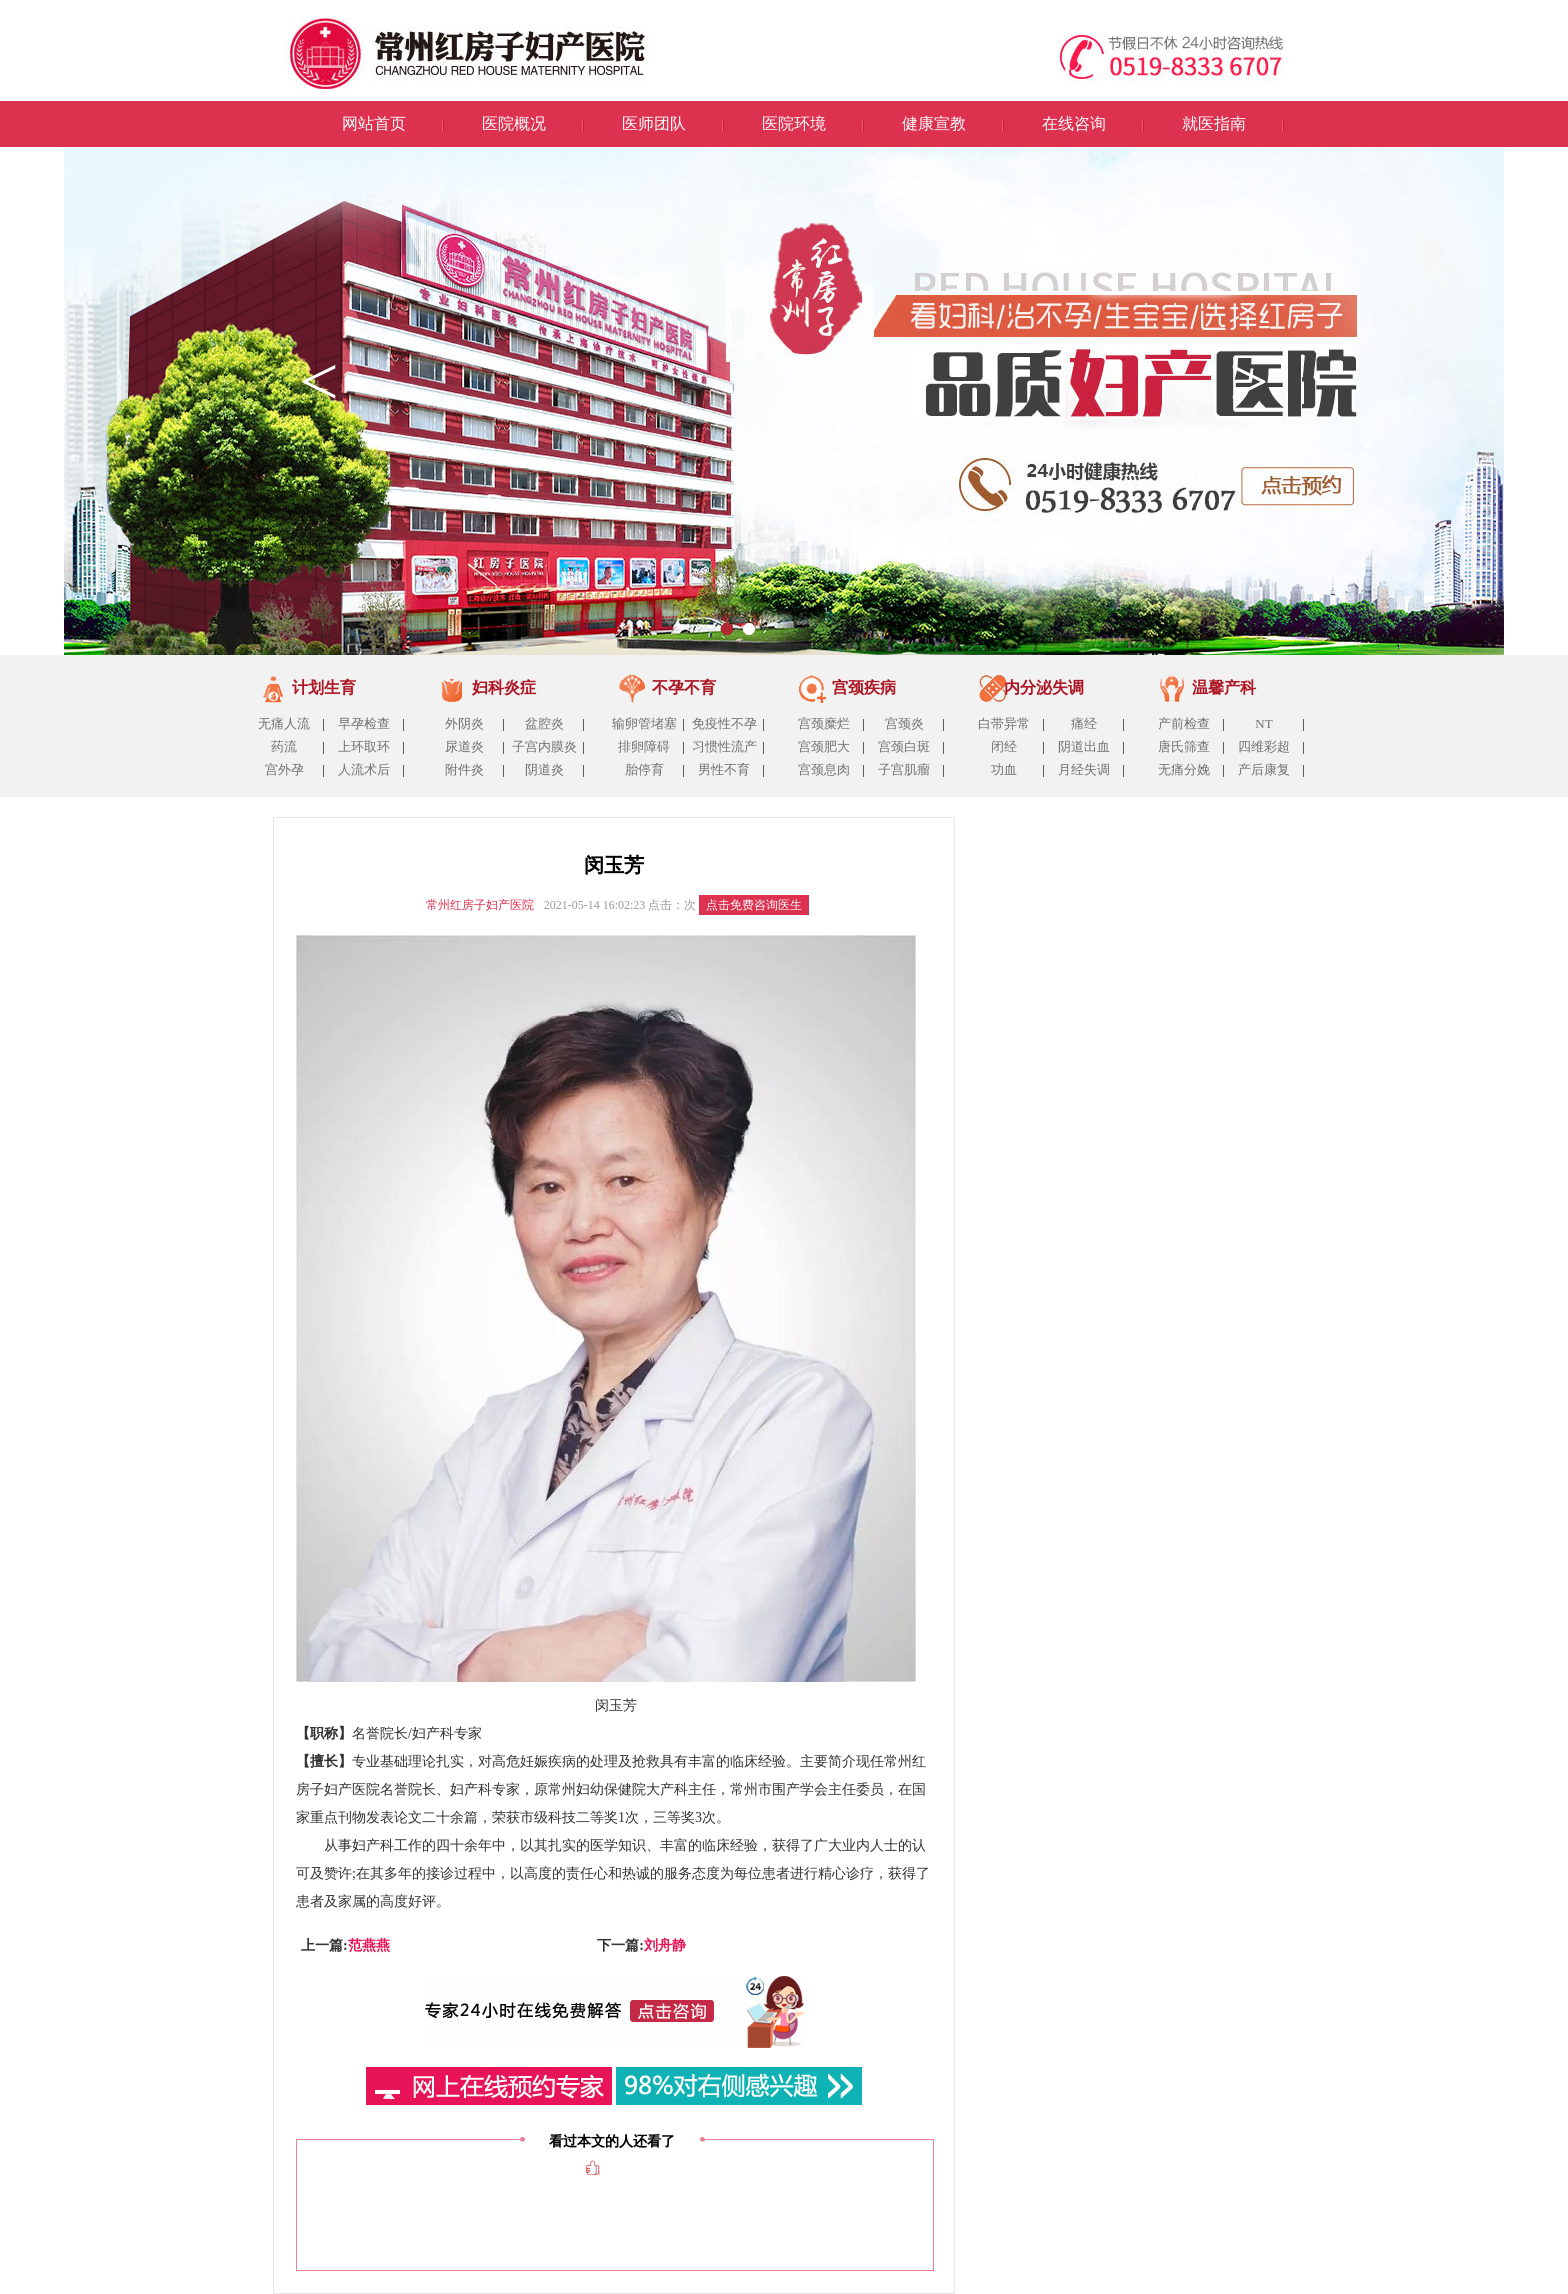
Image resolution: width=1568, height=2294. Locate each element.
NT (1263, 723)
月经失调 (1084, 769)
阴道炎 (544, 769)
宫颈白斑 (904, 746)
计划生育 (324, 687)
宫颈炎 (904, 723)
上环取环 (364, 746)
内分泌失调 (1044, 687)
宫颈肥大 (824, 746)
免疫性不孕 (724, 723)
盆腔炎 (544, 723)
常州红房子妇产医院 (480, 905)
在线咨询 (1074, 123)
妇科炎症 (504, 687)
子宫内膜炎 (544, 746)
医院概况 (514, 123)
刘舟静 (665, 1945)
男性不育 (724, 769)
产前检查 (1184, 723)
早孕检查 (364, 723)
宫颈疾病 (864, 687)
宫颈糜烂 (824, 723)
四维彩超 (1264, 746)
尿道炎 (464, 746)
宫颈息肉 (824, 769)
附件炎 (464, 769)
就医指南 (1214, 123)
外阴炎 (464, 723)
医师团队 (654, 123)
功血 (1004, 769)
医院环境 (794, 123)
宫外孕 (284, 769)
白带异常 (1004, 723)
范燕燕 (369, 1945)
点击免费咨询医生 (754, 905)
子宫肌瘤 (904, 769)
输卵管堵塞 (644, 723)
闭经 (1004, 746)
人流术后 (364, 769)
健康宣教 (934, 123)
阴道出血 (1084, 746)
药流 (284, 746)
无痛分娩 (1184, 769)
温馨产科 (1224, 687)
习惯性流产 (724, 746)
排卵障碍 (644, 746)
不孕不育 (684, 687)
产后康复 (1264, 769)
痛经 (1084, 723)
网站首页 (374, 123)
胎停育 (644, 769)
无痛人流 (284, 723)
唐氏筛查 (1184, 746)
